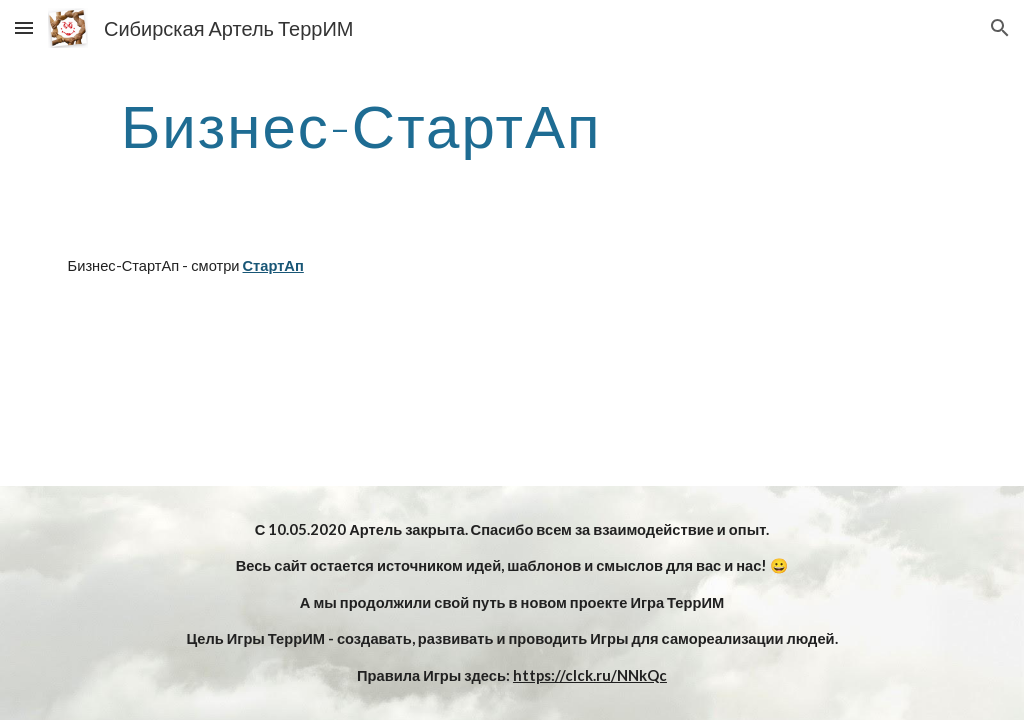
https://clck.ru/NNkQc (590, 675)
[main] (361, 125)
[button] (24, 27)
